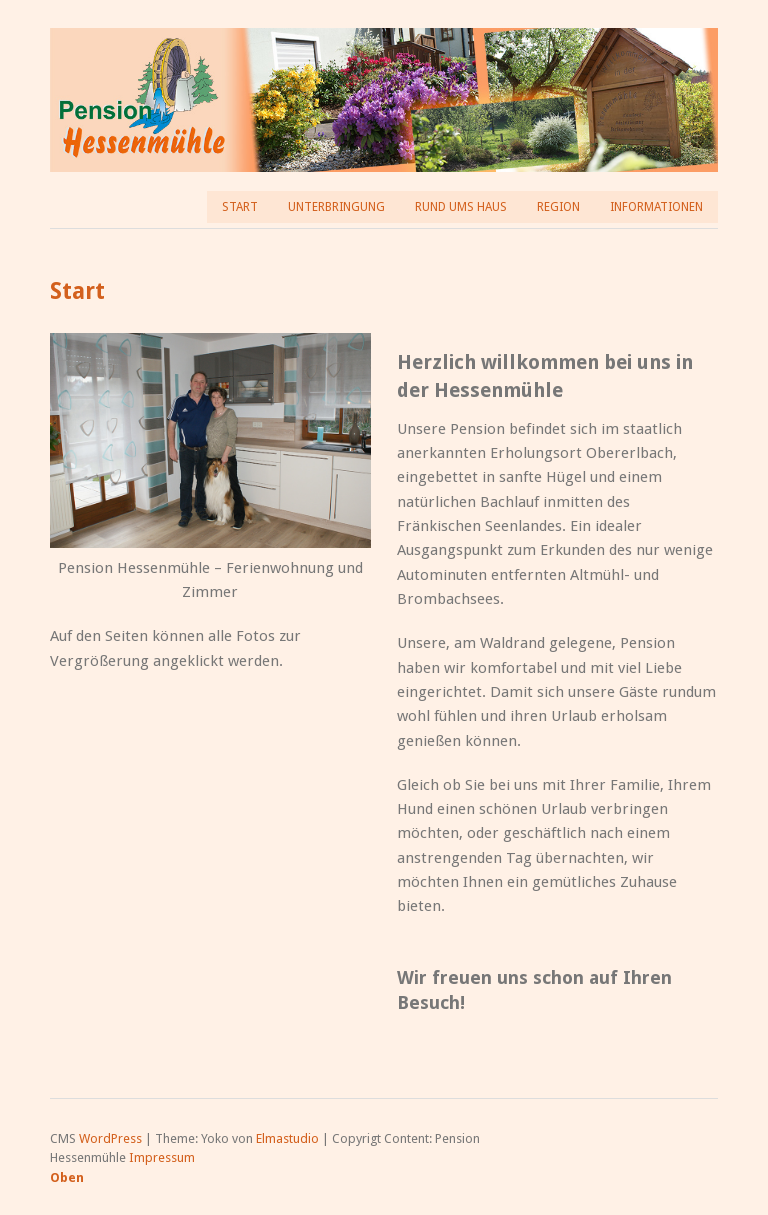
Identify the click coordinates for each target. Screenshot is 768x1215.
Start (240, 207)
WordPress (110, 1138)
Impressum (162, 1157)
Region (558, 207)
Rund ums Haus (461, 207)
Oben (67, 1177)
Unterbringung (336, 207)
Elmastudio (287, 1138)
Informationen (656, 207)
